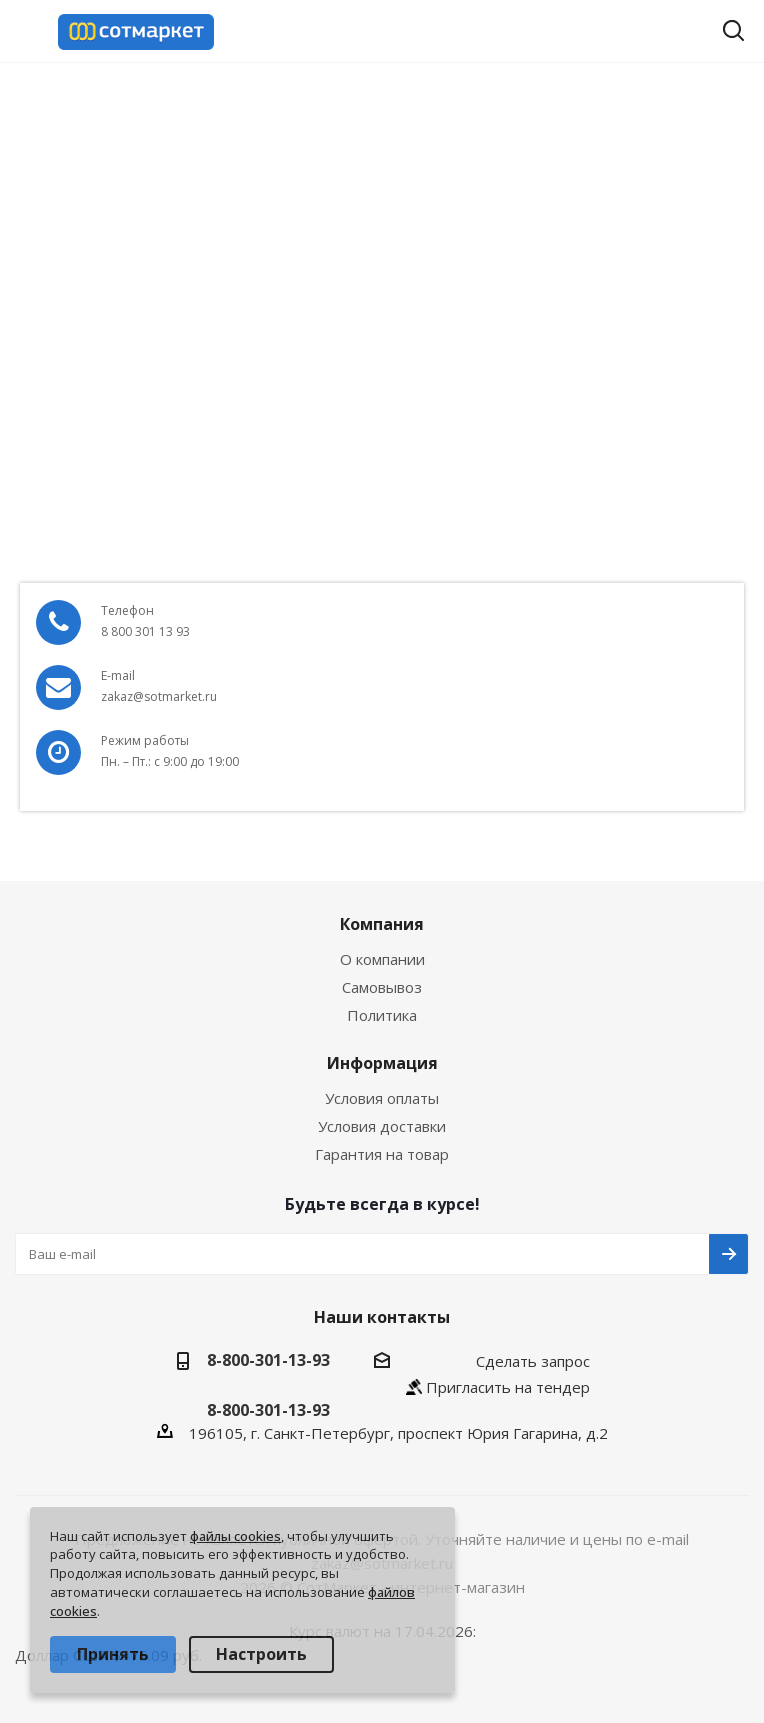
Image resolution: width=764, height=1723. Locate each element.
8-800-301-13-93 (268, 1360)
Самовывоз (382, 987)
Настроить (261, 1654)
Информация (382, 1063)
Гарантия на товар (382, 1154)
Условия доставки (382, 1126)
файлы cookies (235, 1536)
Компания (382, 924)
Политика (382, 1015)
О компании (382, 959)
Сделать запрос (533, 1361)
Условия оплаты (382, 1098)
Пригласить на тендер (508, 1387)
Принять (113, 1654)
